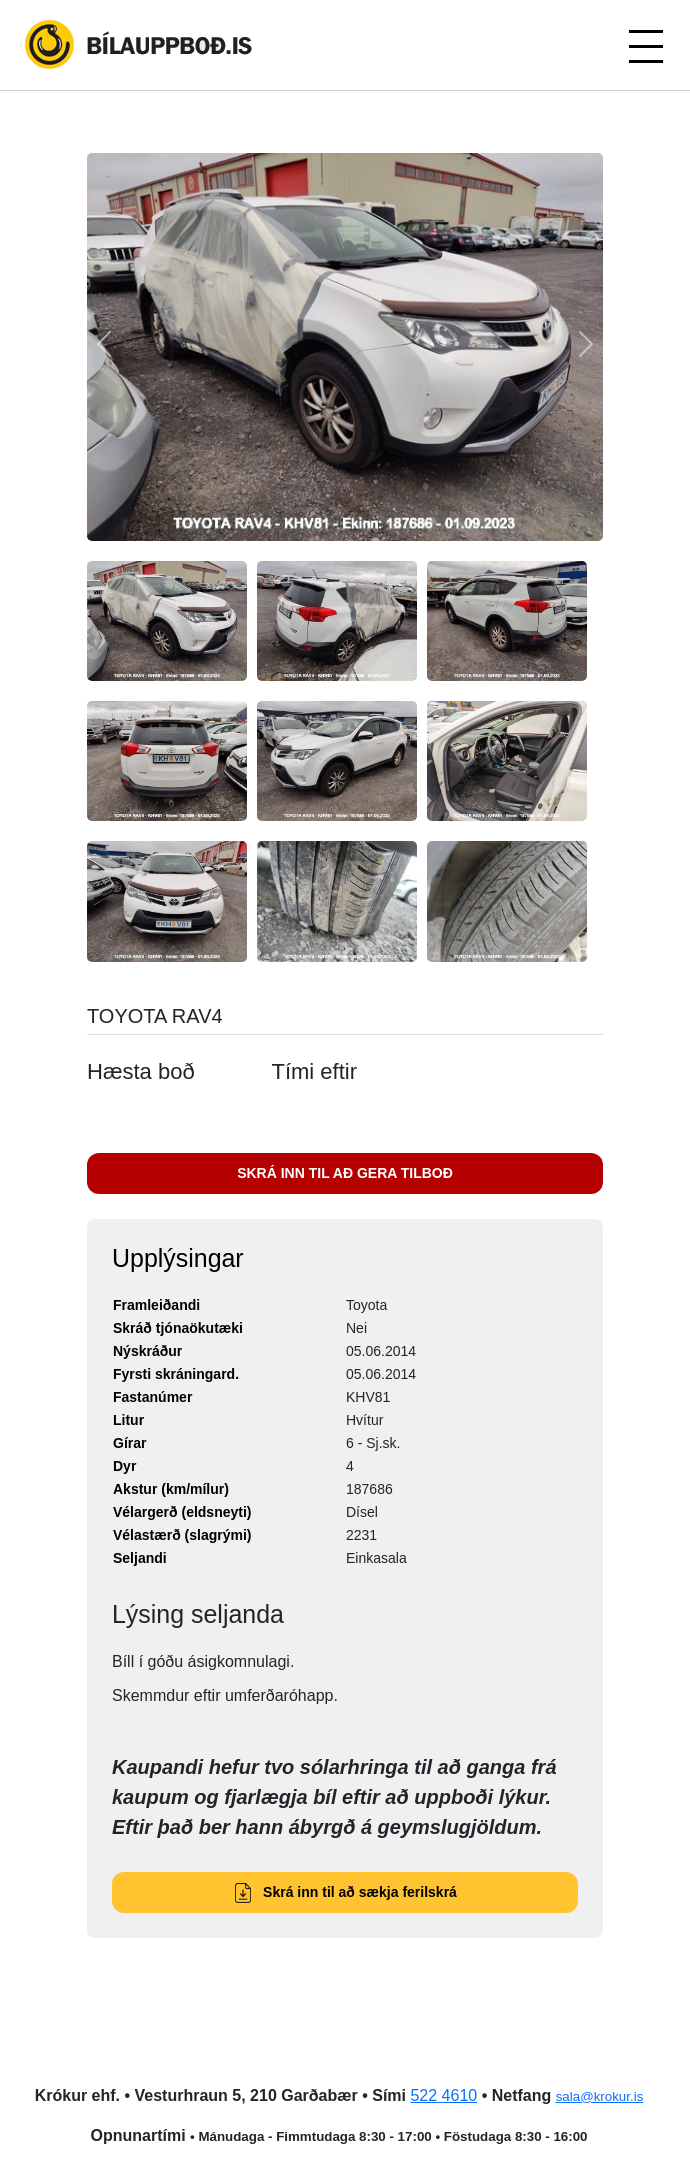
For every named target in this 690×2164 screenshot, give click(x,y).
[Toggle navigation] (645, 45)
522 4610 (443, 2095)
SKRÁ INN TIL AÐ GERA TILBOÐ (345, 1173)
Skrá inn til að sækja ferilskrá (345, 1892)
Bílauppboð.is (140, 45)
